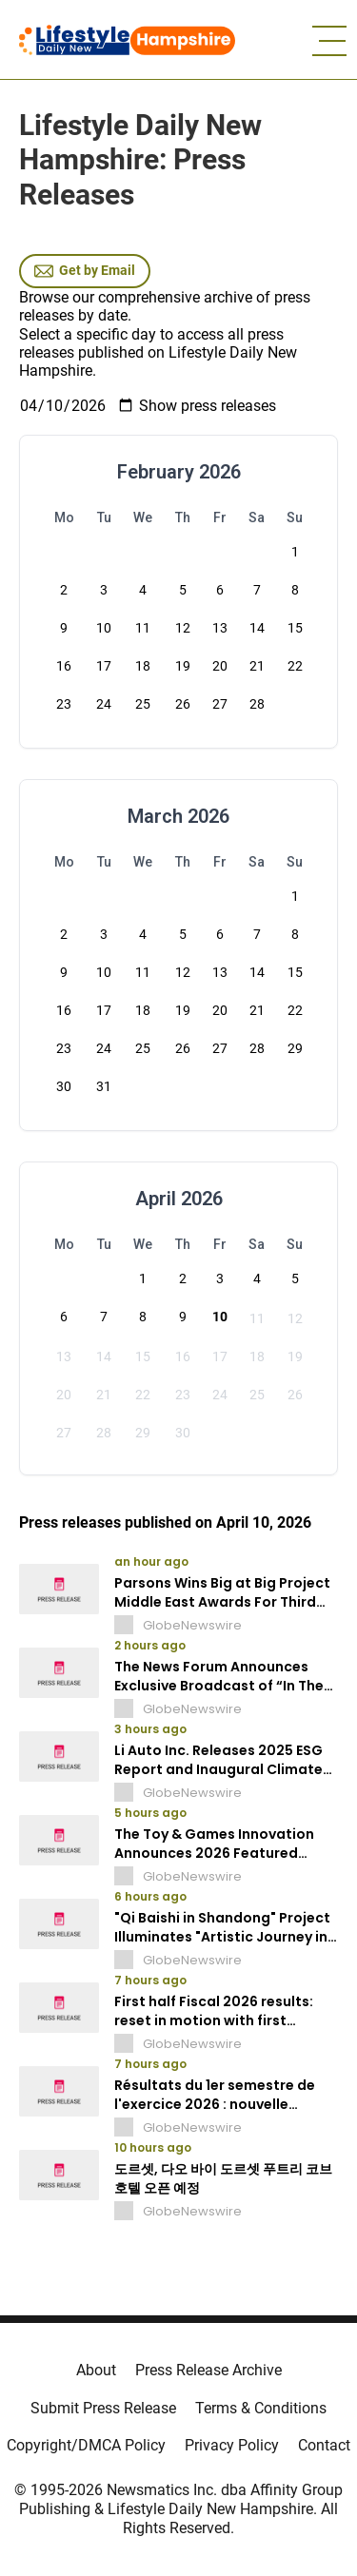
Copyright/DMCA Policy (86, 2445)
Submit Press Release (103, 2408)
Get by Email (84, 271)
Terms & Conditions (261, 2408)
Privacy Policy (232, 2445)
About (96, 2370)
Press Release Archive (208, 2370)
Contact (324, 2445)
